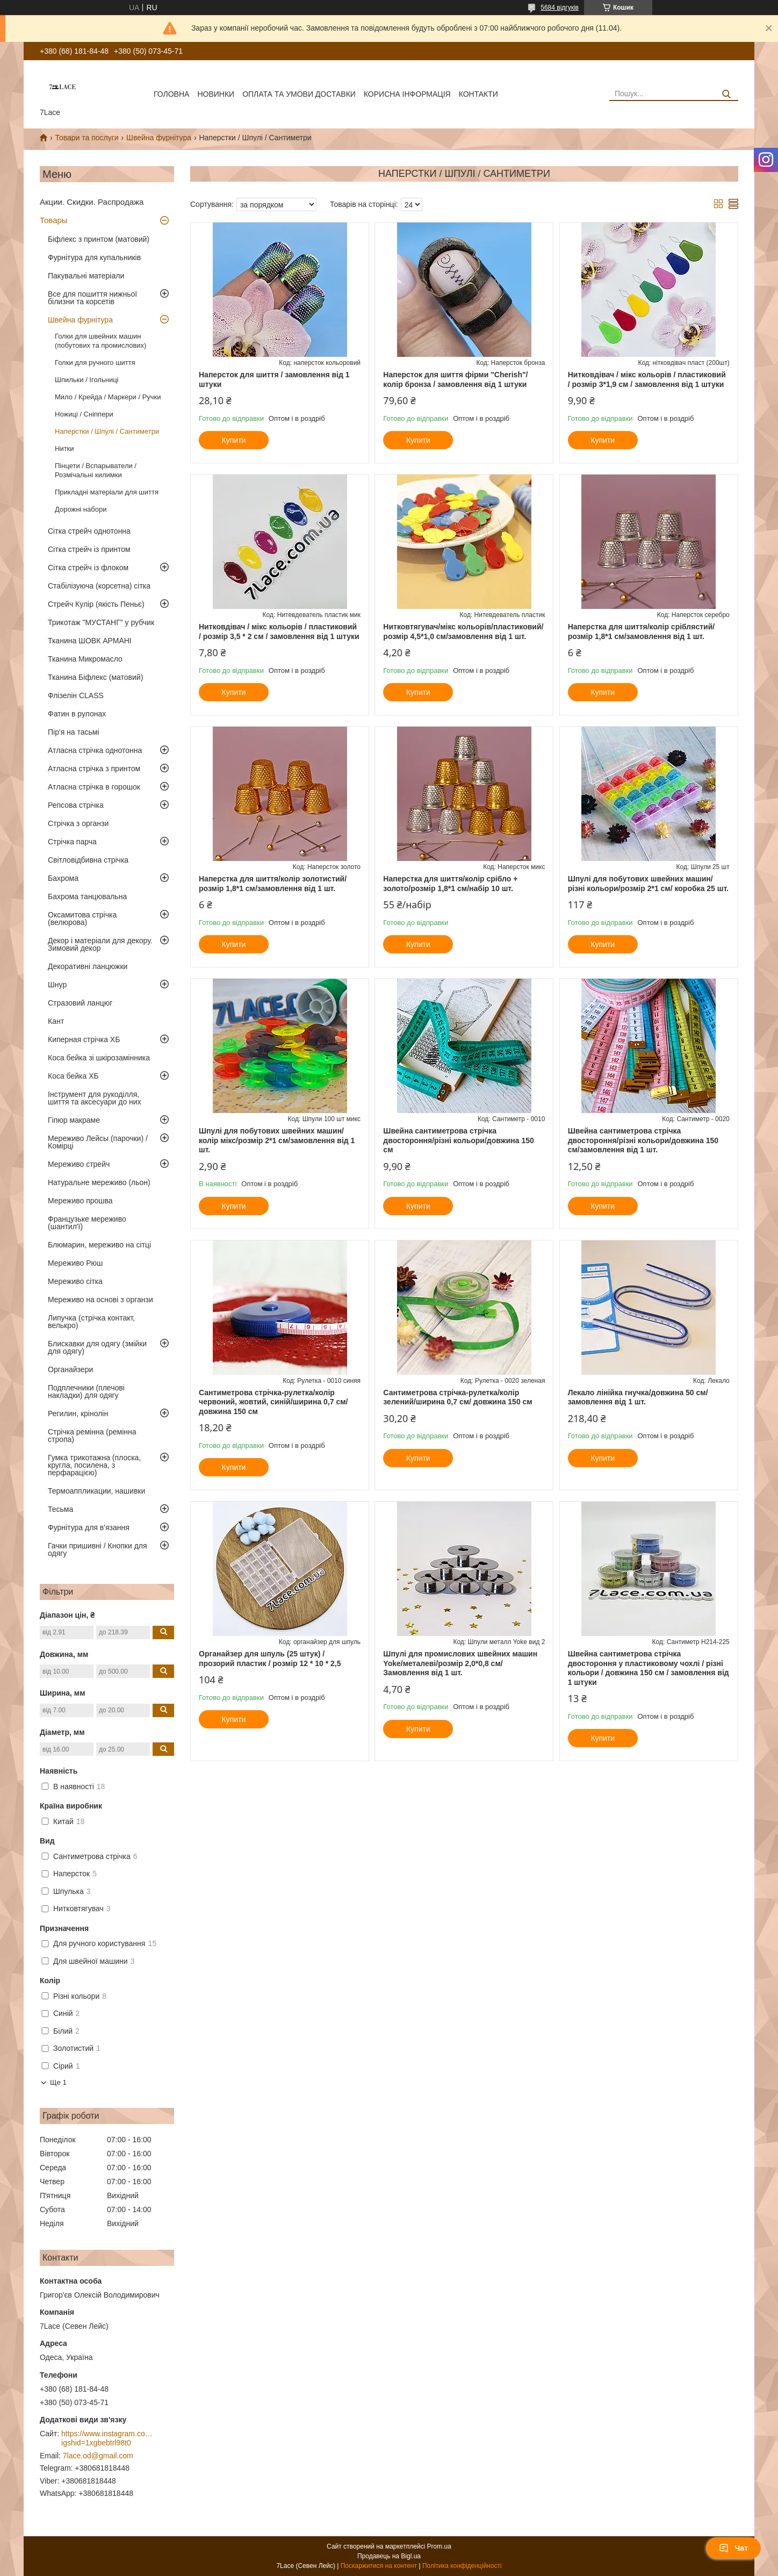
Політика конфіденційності (462, 2566)
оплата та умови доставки (299, 94)
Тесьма (60, 1509)
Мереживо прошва (80, 1200)
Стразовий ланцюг (80, 1003)
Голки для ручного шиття (95, 362)
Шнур (57, 984)
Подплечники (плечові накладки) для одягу (86, 1391)
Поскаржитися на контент (379, 2566)
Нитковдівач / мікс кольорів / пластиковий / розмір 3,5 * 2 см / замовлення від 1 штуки (279, 631)
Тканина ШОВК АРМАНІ (90, 640)
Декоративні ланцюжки (87, 966)
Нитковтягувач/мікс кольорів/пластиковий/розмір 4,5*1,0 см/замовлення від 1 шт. (463, 631)
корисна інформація (407, 94)
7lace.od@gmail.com (98, 2455)
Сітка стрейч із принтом (89, 549)
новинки (215, 94)
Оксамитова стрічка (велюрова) (82, 918)
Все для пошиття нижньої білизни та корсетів (92, 298)
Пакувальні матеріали (86, 275)
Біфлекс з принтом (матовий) (98, 239)
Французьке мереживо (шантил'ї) (87, 1223)
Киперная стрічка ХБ (84, 1039)
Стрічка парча (72, 841)
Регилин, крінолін (78, 1413)
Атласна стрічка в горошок (94, 787)
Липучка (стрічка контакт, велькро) (91, 1322)
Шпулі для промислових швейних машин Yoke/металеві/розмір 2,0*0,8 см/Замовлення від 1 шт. (460, 1663)
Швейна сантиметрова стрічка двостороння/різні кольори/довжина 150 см (458, 1140)
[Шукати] (726, 94)
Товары (54, 220)
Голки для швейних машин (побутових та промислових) (100, 340)
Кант (56, 1021)
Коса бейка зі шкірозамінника (99, 1057)
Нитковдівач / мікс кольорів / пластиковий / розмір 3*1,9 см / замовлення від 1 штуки (647, 379)
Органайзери (70, 1369)
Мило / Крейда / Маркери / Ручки (108, 397)
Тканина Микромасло (85, 659)
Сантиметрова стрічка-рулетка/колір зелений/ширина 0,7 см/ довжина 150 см (457, 1397)
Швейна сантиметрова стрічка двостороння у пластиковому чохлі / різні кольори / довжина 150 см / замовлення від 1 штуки (648, 1668)
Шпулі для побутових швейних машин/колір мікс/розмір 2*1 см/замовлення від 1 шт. (277, 1140)
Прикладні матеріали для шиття (107, 492)
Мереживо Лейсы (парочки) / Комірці (98, 1142)
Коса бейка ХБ (73, 1076)
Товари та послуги (86, 137)
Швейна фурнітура (158, 137)
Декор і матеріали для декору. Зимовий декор (100, 944)
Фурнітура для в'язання (88, 1527)
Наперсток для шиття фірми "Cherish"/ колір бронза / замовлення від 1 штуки (455, 379)
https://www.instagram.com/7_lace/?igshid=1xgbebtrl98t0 (107, 2438)
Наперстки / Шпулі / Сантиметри (107, 431)
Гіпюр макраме (74, 1120)
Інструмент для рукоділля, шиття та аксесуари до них (94, 1098)
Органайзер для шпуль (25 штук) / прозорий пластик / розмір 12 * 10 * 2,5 (270, 1658)
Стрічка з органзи (78, 823)
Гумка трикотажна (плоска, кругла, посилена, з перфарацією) (94, 1465)
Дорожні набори (80, 509)
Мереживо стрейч (79, 1164)
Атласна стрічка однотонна (95, 750)
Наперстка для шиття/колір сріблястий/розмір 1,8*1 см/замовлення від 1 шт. (641, 631)
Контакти (478, 94)
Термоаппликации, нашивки (96, 1491)
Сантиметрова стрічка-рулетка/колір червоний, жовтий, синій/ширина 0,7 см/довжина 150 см (273, 1402)
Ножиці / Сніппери (84, 414)
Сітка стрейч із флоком (88, 567)
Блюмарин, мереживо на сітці (99, 1244)
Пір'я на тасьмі (73, 732)
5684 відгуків (560, 7)
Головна (171, 94)
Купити (234, 440)
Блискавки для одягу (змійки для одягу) (97, 1347)
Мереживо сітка (75, 1281)
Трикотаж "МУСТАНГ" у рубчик (101, 622)
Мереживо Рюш (75, 1263)
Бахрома (63, 878)
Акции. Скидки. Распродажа (91, 201)
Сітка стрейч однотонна (89, 531)
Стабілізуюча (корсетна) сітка (99, 586)
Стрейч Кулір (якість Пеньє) (96, 604)
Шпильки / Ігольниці (87, 380)
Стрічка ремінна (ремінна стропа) (92, 1435)
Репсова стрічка (76, 805)
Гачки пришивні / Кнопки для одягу (97, 1549)
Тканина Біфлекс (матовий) (95, 677)
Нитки (64, 448)
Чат (733, 2548)
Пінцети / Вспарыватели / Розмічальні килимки (95, 470)
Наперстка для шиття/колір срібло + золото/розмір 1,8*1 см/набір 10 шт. (450, 883)
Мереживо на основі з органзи (100, 1299)
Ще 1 (58, 2082)
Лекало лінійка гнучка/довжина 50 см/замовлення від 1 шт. (638, 1397)
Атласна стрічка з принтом (94, 768)
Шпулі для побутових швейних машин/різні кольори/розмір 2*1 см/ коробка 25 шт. (648, 883)
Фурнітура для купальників (94, 257)
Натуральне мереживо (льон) (99, 1182)
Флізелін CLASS (76, 695)
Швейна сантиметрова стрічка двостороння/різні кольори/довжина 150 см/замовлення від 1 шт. (643, 1140)
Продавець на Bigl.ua (389, 2556)
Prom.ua (439, 2546)
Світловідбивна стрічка (88, 860)
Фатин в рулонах (77, 713)
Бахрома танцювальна (87, 896)
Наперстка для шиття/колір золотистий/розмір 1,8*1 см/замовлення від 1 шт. (273, 883)
